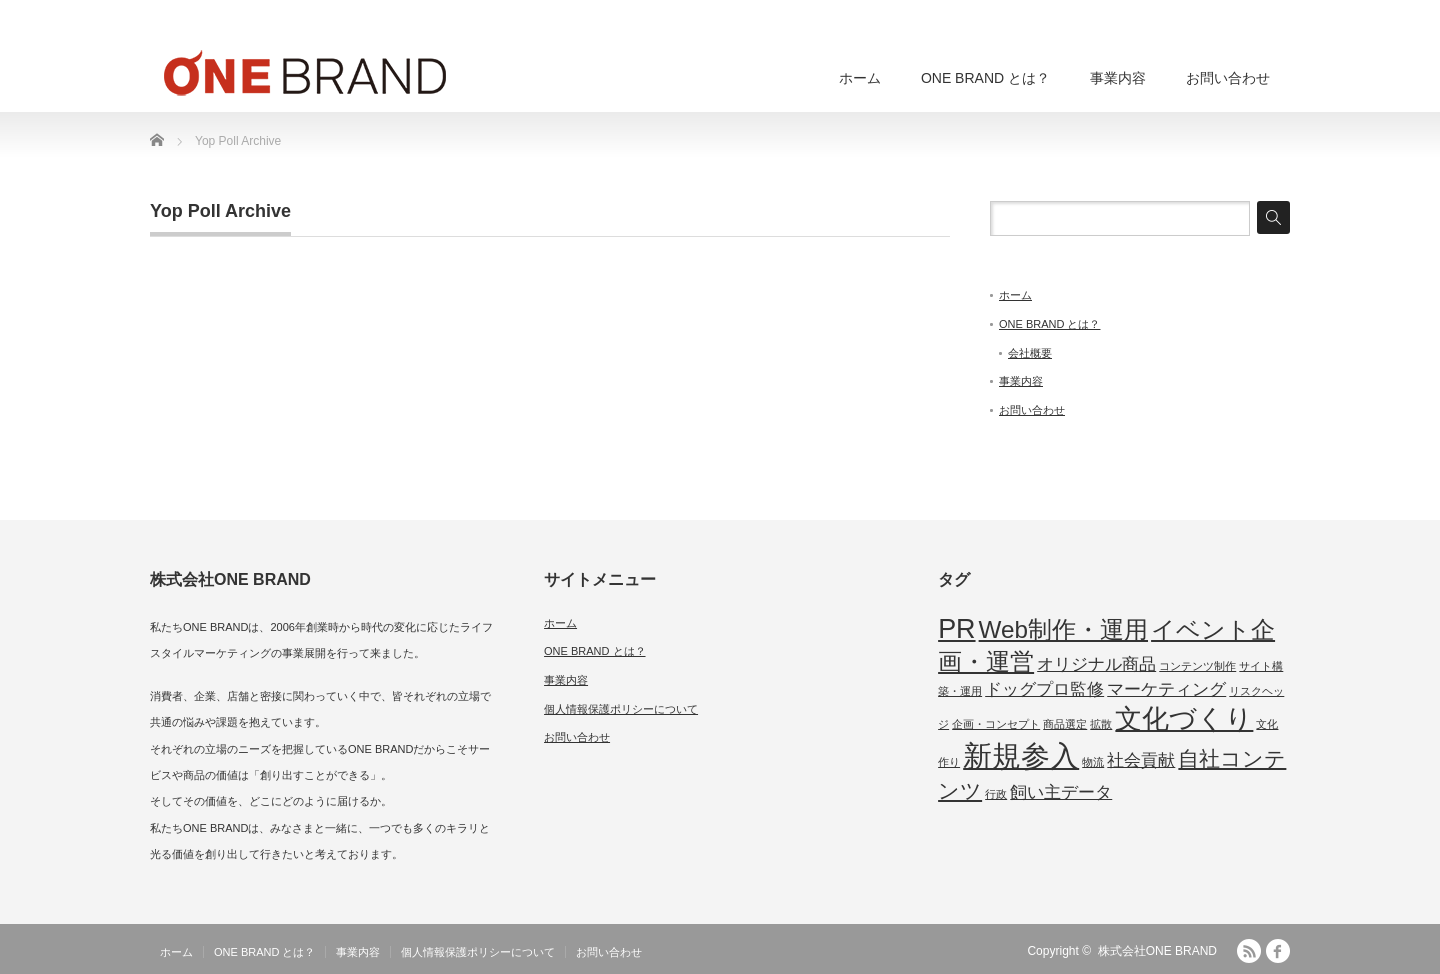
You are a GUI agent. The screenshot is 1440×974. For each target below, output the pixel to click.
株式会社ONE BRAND (1157, 951)
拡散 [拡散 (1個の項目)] (1101, 724)
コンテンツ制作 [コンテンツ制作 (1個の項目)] (1197, 666)
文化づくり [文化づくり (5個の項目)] (1184, 719)
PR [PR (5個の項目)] (956, 629)
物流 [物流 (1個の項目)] (1093, 762)
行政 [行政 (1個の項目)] (996, 794)
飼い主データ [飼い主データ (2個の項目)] (1061, 792)
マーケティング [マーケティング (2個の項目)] (1166, 689)
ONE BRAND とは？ (985, 78)
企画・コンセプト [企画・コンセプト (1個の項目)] (996, 724)
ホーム (860, 78)
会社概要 (1030, 353)
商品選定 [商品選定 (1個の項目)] (1065, 724)
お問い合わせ (1228, 78)
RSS (1249, 951)
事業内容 (1118, 78)
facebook (1278, 951)
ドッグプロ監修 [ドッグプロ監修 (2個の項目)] (1044, 689)
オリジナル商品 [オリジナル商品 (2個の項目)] (1096, 664)
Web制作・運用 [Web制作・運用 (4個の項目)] (1063, 629)
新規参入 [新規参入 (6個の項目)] (1021, 755)
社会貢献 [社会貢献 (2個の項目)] (1141, 760)
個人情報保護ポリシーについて (621, 709)
